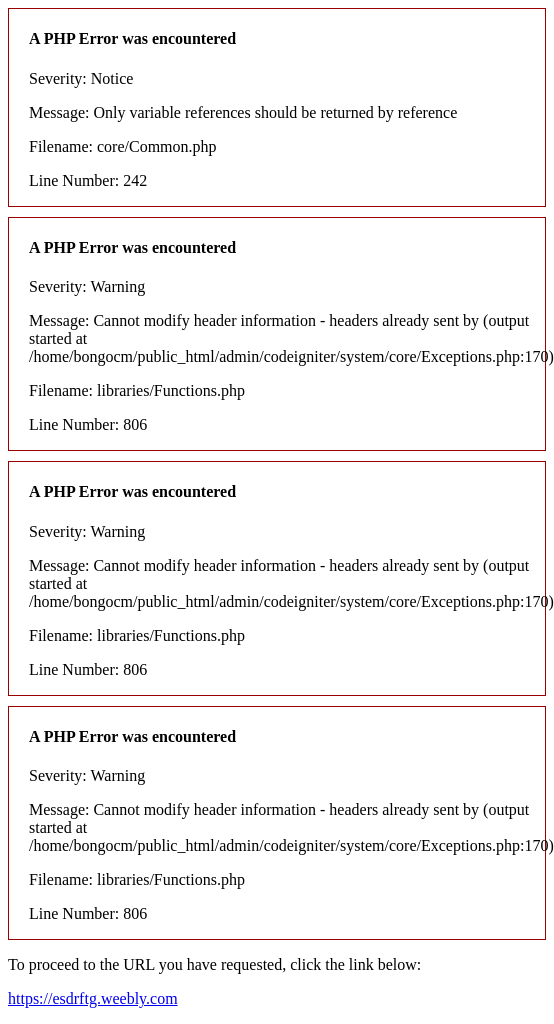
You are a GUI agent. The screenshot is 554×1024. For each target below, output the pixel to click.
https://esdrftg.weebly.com (93, 998)
